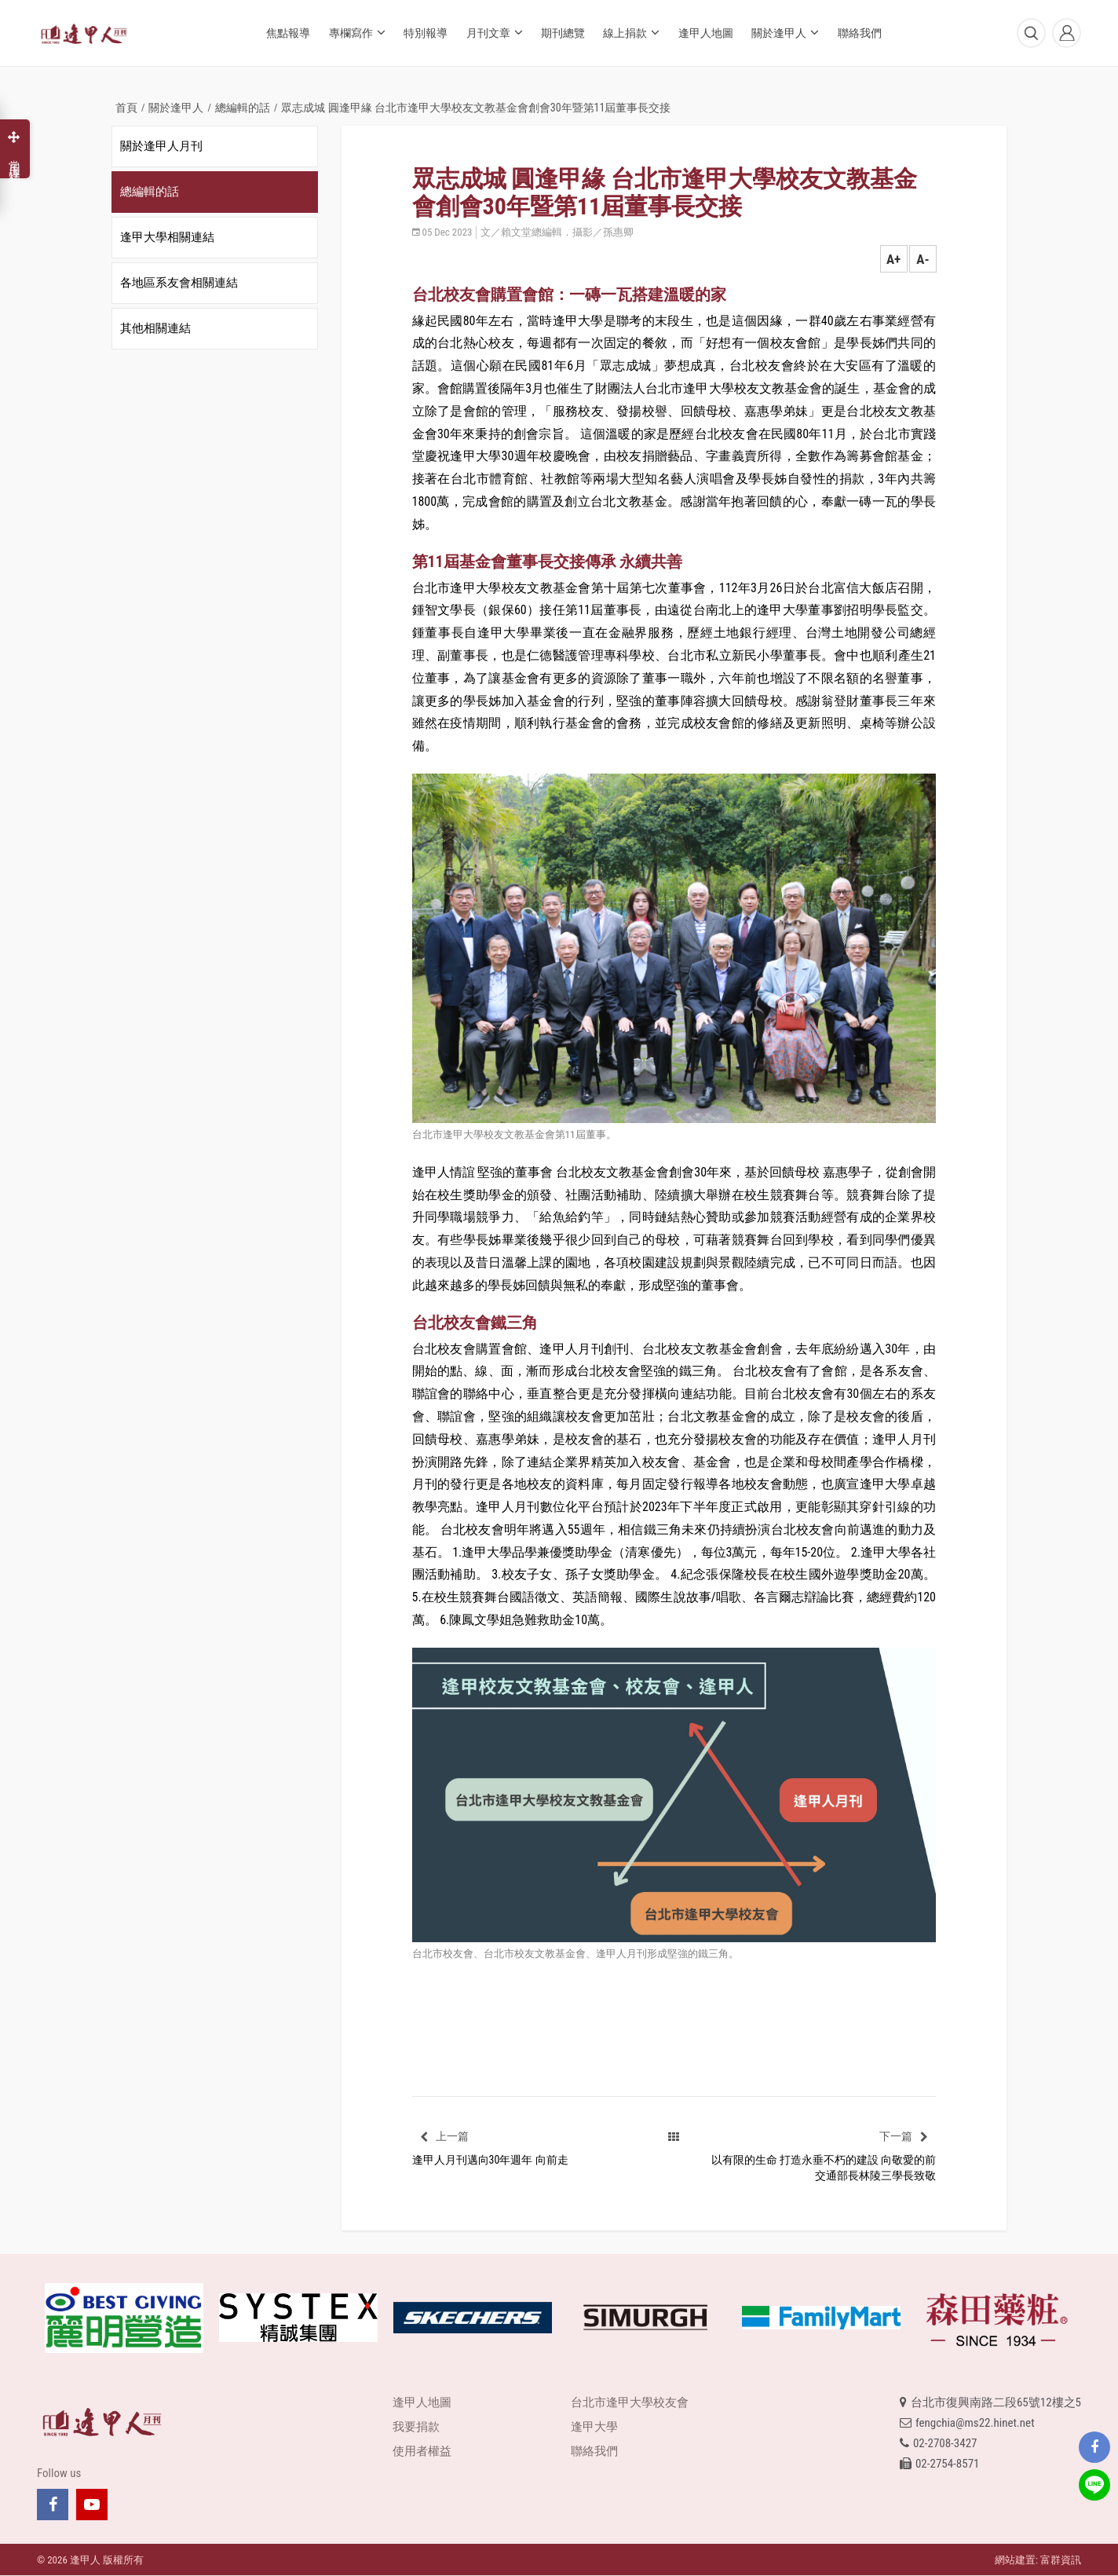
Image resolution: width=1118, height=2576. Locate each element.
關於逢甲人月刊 (161, 146)
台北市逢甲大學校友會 (630, 2402)
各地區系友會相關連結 (179, 283)
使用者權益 (422, 2451)
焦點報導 (288, 33)
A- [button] (922, 259)
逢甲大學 (594, 2427)
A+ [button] (893, 259)
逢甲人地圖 (705, 33)
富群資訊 (1060, 2560)
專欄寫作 (357, 32)
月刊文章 (494, 32)
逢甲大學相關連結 (167, 237)
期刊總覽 (563, 33)
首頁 (126, 107)
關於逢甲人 (785, 32)
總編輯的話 (242, 107)
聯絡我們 (860, 33)
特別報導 (426, 33)
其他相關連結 (155, 328)
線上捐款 (631, 32)
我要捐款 (416, 2427)
